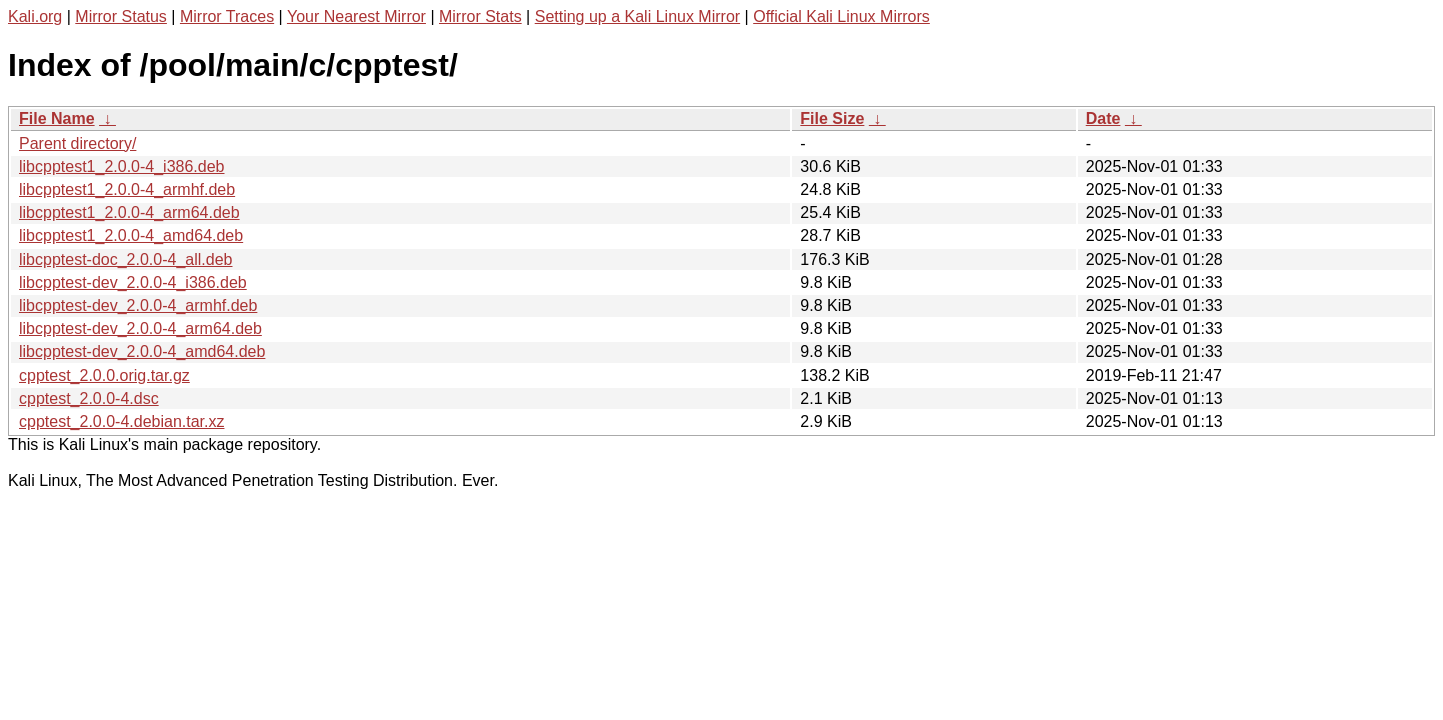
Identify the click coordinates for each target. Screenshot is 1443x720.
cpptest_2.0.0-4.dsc (89, 398)
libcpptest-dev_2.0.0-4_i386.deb (133, 282)
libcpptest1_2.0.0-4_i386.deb (122, 166)
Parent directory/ (77, 143)
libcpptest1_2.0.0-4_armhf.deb (127, 189)
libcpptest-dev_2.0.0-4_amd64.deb (142, 351)
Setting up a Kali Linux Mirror (637, 16)
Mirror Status (121, 16)
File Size (832, 118)
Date (1103, 118)
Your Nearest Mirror (356, 16)
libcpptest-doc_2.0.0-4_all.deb (125, 259)
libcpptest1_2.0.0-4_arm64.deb (129, 212)
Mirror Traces (227, 16)
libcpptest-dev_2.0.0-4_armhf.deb (138, 305)
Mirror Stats (480, 16)
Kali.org (35, 16)
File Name (57, 118)
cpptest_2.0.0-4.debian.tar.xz (121, 421)
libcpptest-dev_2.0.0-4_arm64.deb (140, 328)
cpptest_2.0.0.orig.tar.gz (104, 375)
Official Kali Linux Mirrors (841, 16)
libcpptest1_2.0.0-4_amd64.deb (131, 235)
